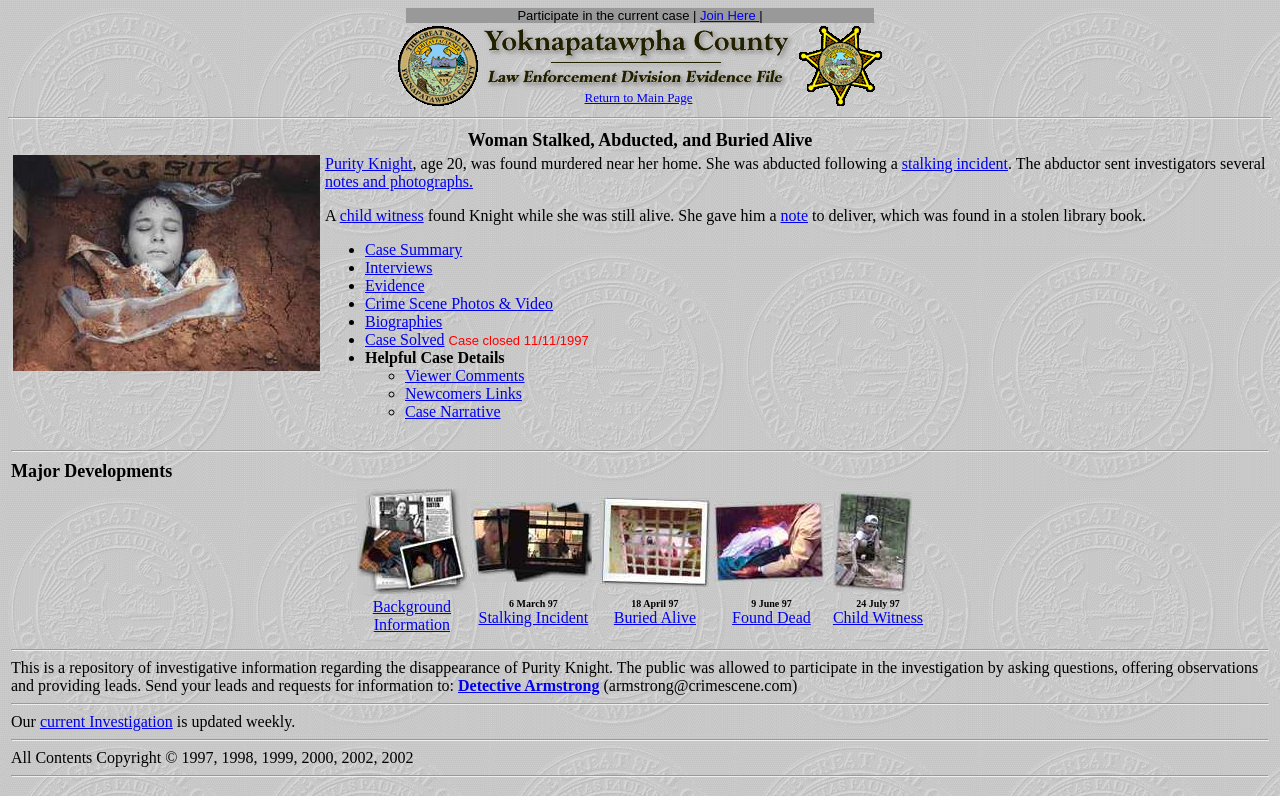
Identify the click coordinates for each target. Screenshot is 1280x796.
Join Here (729, 15)
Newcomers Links (463, 393)
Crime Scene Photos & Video (459, 303)
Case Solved (405, 339)
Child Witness (878, 617)
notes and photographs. (399, 181)
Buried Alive (655, 617)
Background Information (412, 615)
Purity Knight (369, 163)
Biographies (403, 321)
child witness (382, 215)
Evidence (395, 285)
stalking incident (955, 163)
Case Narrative (453, 411)
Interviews (399, 267)
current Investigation (106, 721)
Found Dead (771, 617)
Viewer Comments (464, 375)
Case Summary (413, 249)
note (795, 215)
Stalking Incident (534, 617)
